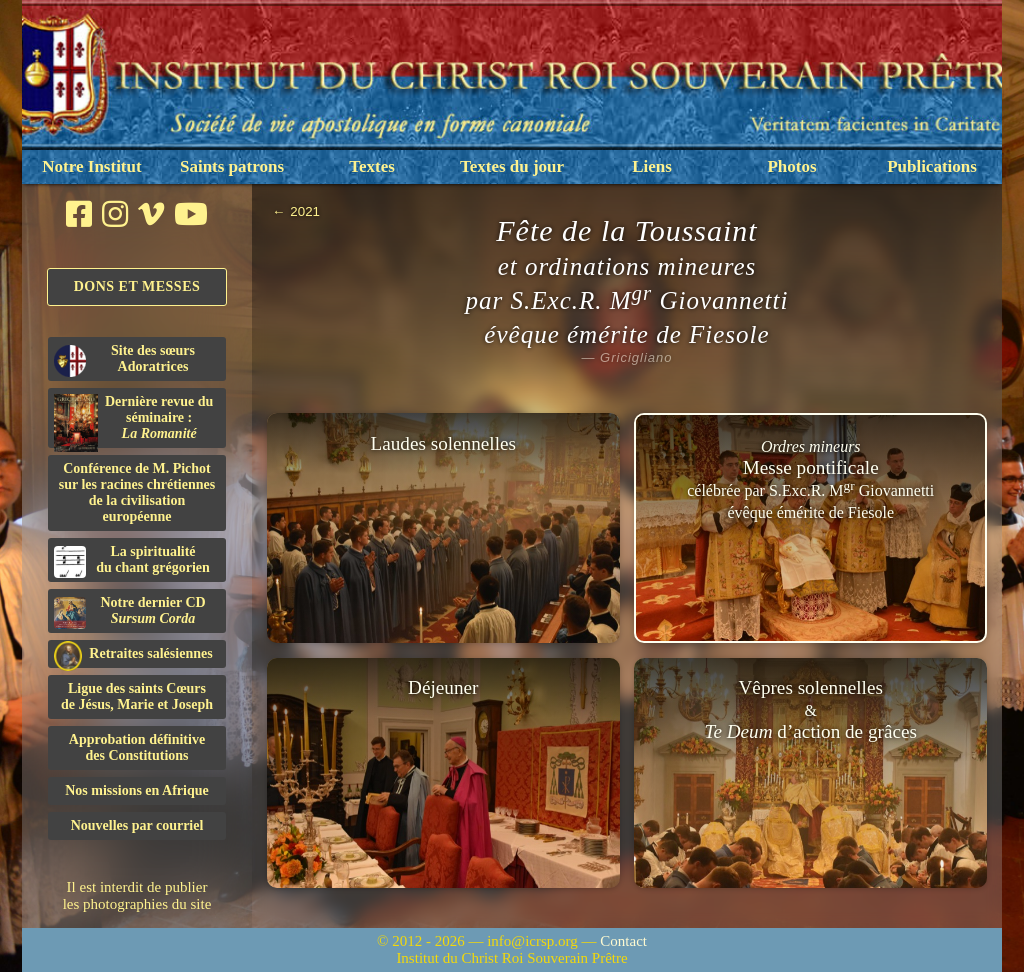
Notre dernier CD (130, 612)
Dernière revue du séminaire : (133, 421)
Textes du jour (512, 166)
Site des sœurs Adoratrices (124, 360)
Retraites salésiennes (133, 654)
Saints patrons (232, 166)
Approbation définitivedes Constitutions (137, 747)
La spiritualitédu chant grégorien (132, 561)
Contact (623, 941)
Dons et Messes (137, 286)
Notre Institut (91, 166)
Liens (652, 166)
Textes (372, 166)
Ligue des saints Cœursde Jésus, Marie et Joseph (137, 696)
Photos (791, 166)
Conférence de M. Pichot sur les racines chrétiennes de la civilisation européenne (137, 492)
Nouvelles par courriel (137, 825)
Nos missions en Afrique (137, 790)
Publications (932, 166)
